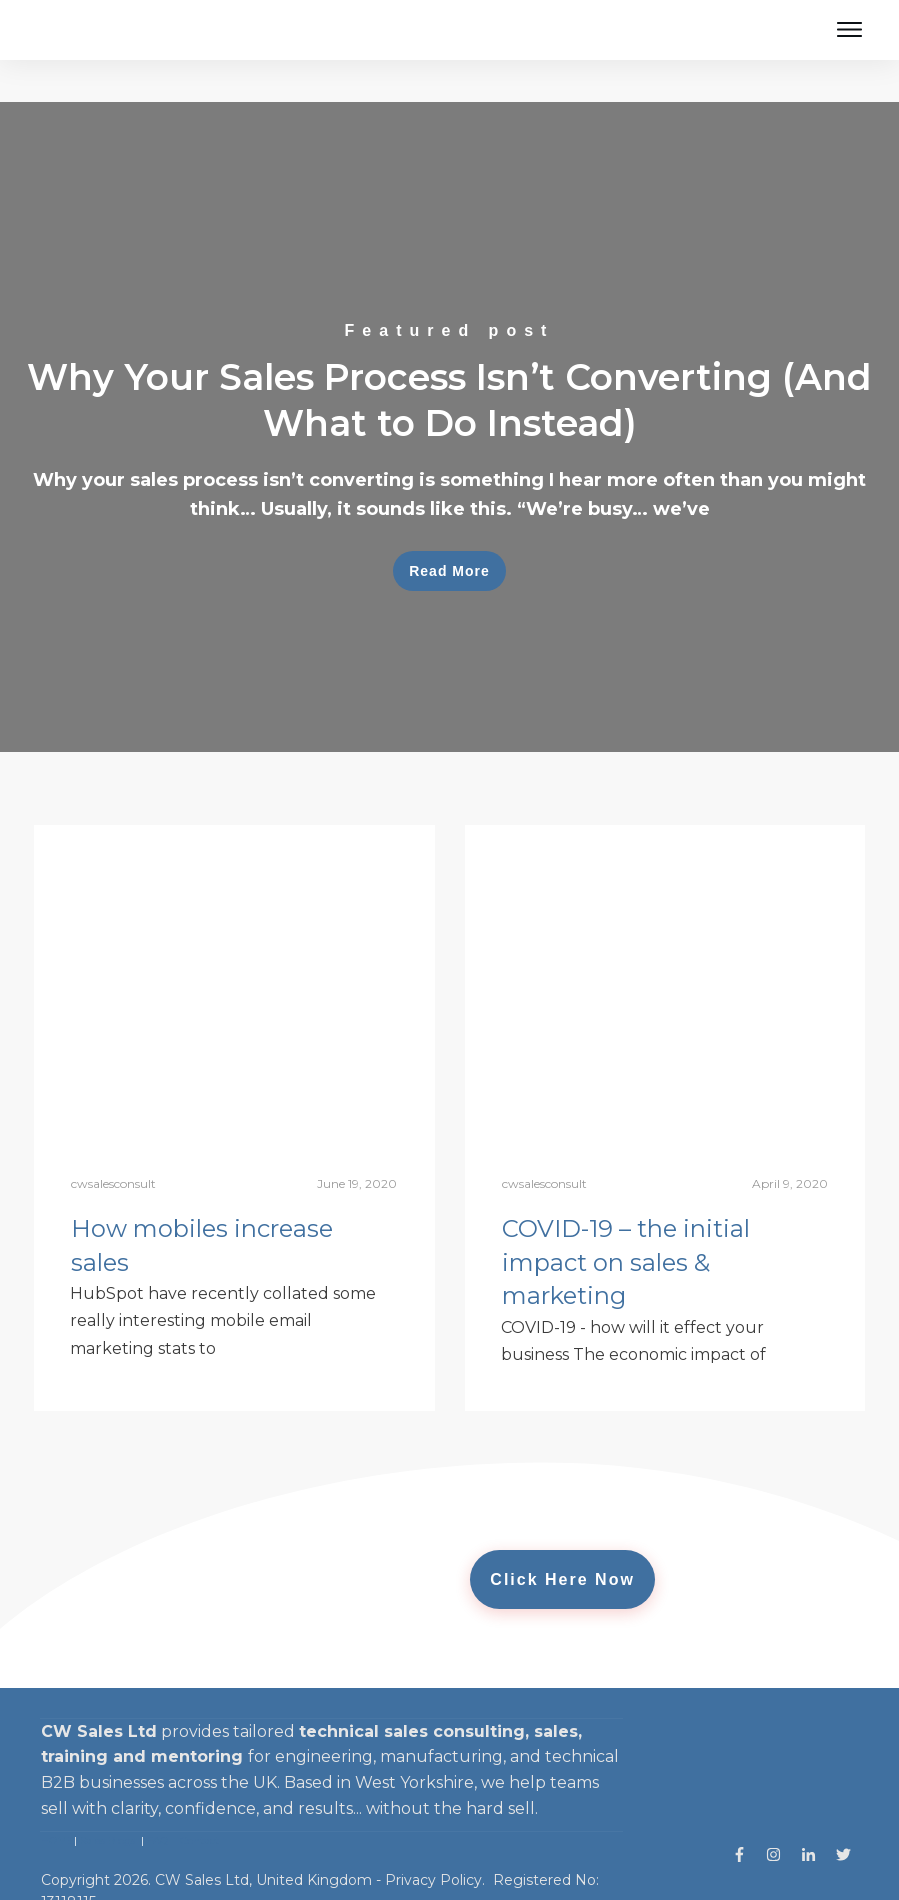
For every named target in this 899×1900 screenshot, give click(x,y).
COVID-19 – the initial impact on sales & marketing (626, 1220)
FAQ (157, 1798)
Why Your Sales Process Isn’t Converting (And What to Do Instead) (449, 385)
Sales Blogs (107, 1798)
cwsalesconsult (113, 1141)
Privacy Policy (433, 1838)
